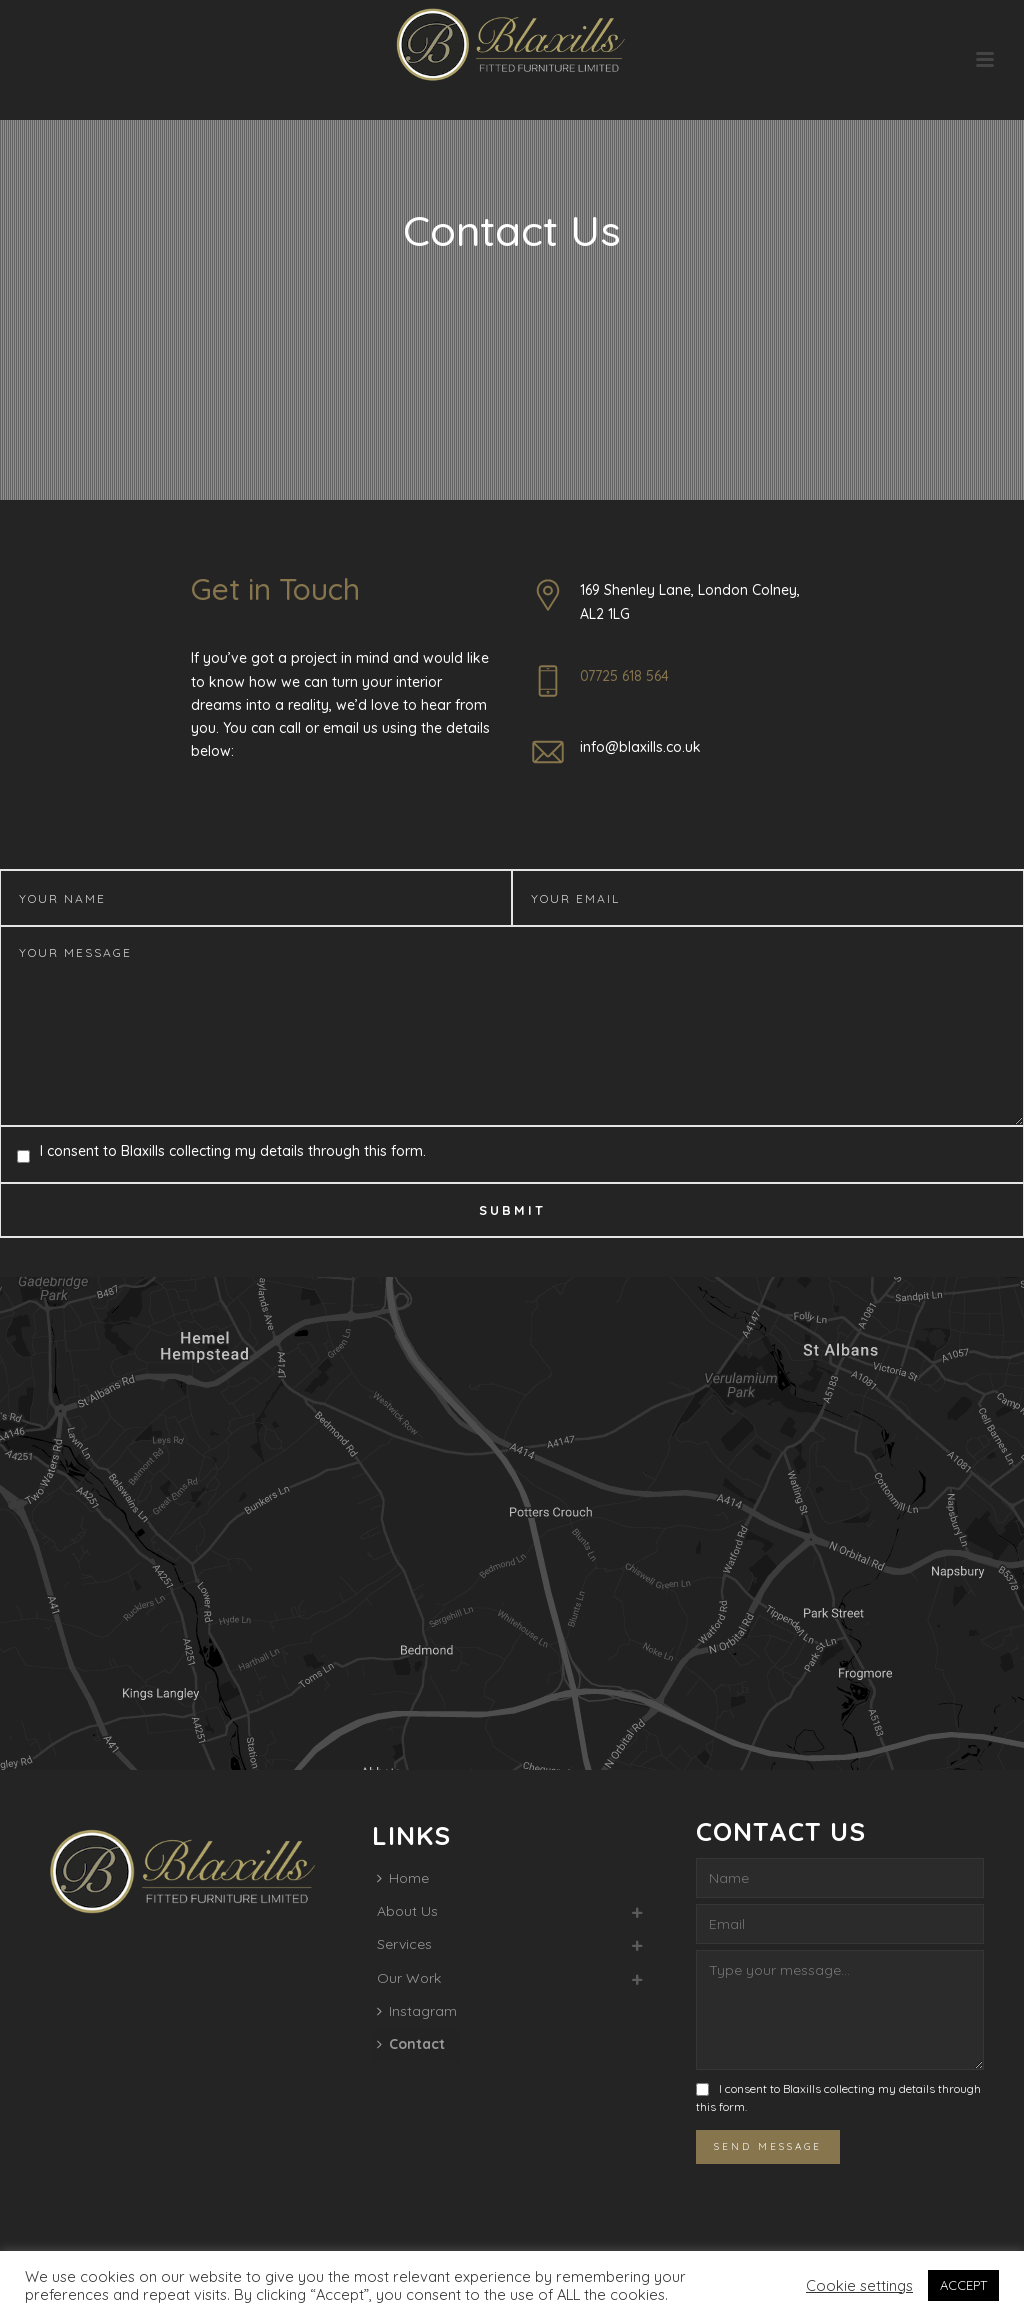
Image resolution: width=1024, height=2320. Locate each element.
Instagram (417, 2011)
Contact (411, 2044)
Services (404, 1944)
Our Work (409, 1978)
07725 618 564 (624, 676)
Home (403, 1878)
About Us (407, 1911)
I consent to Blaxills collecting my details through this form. (233, 1151)
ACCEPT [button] (963, 2285)
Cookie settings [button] (859, 2286)
